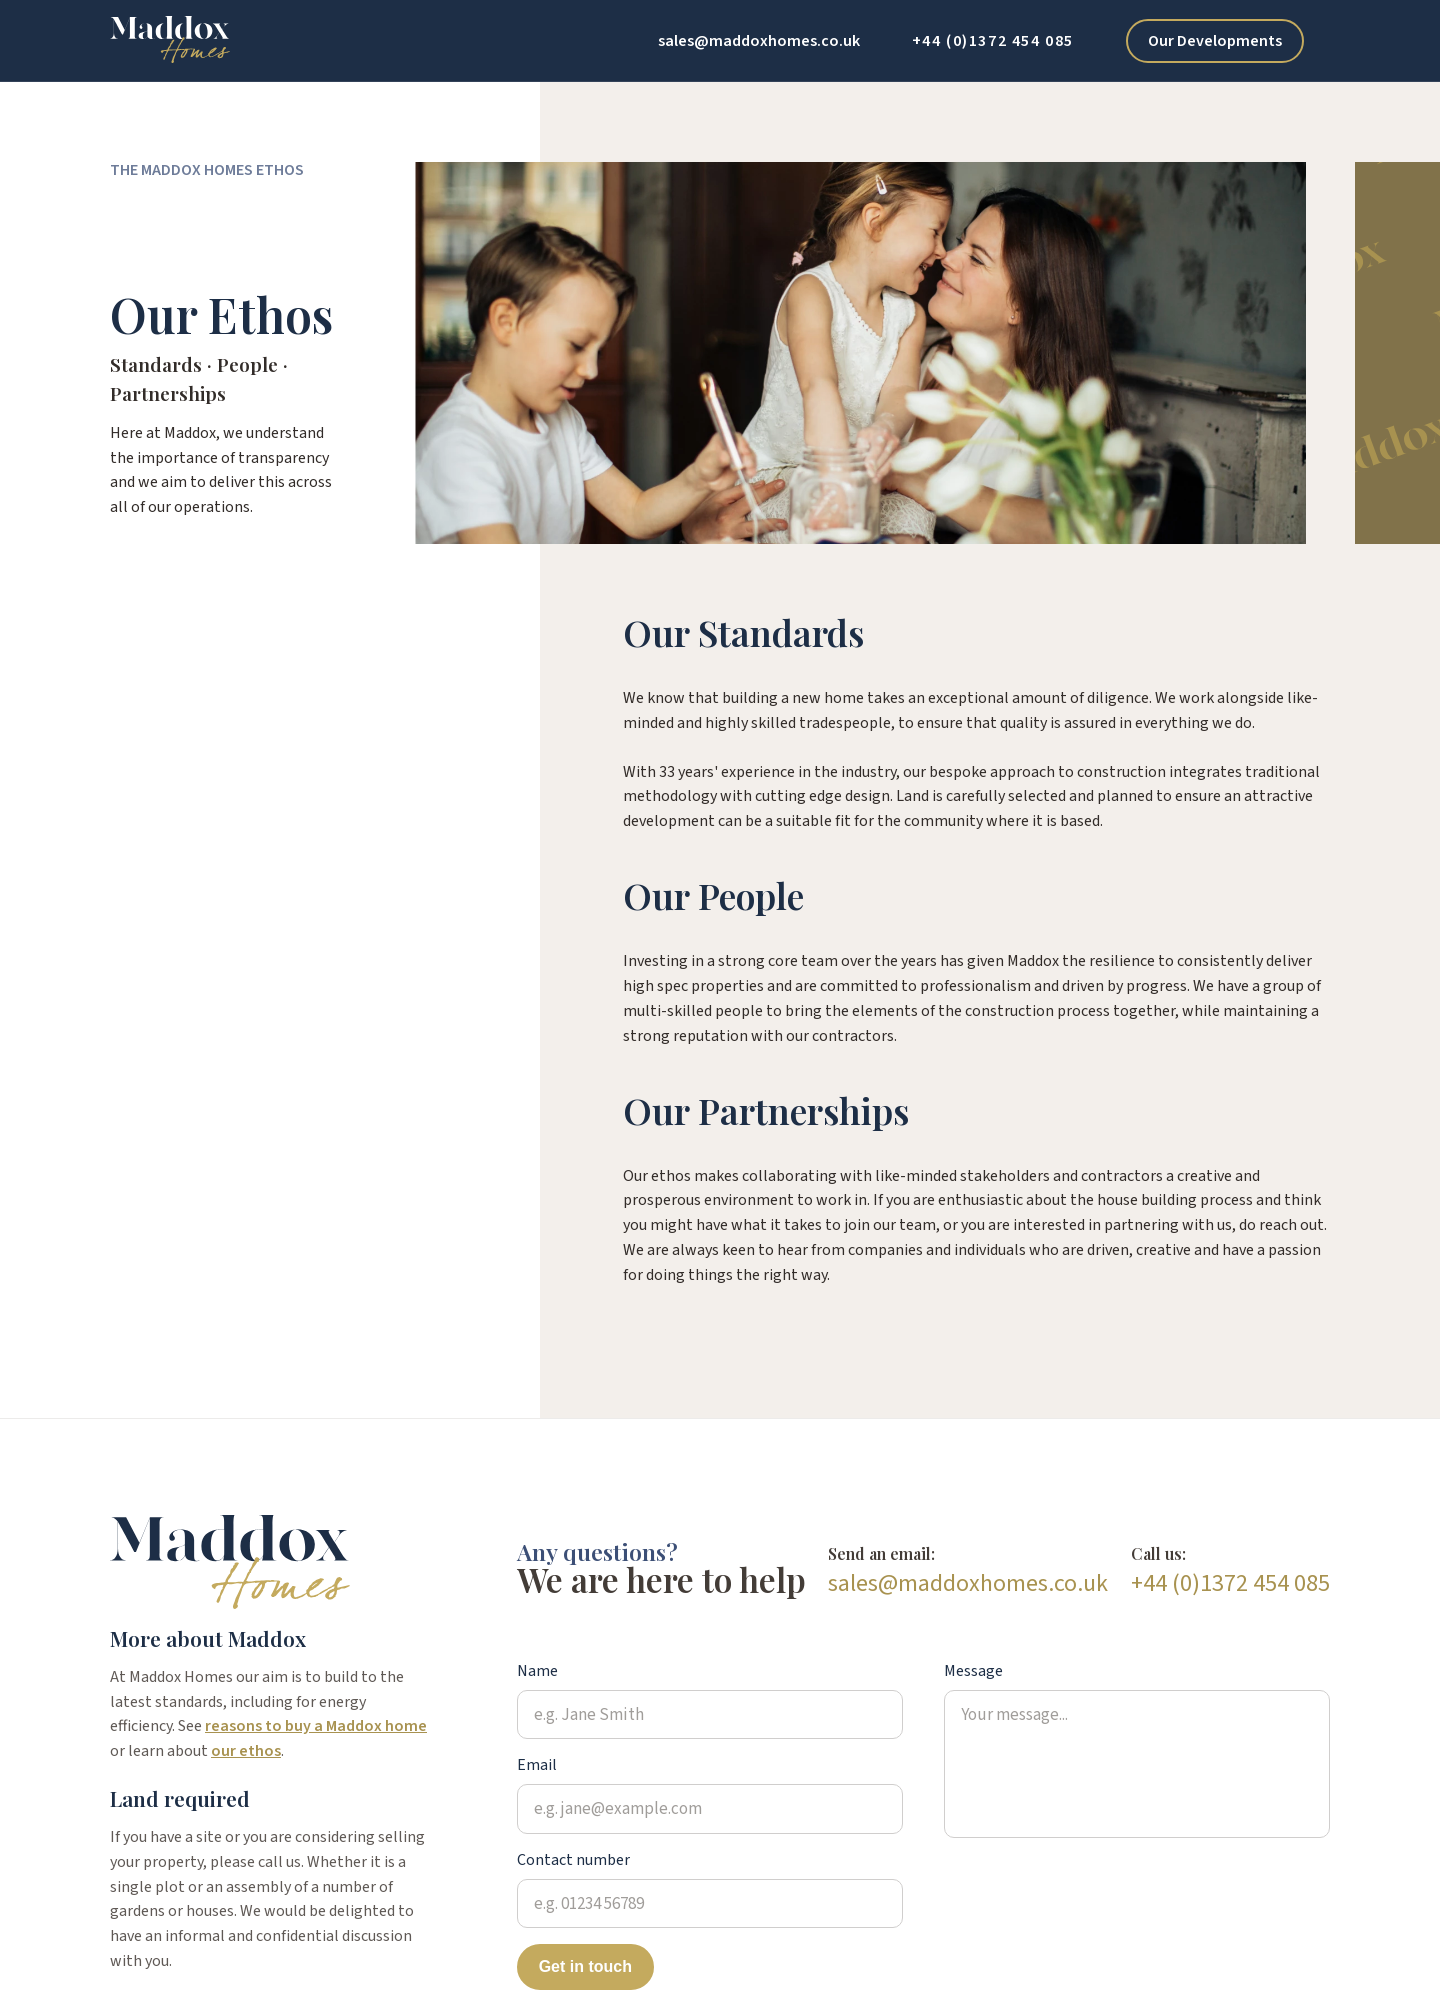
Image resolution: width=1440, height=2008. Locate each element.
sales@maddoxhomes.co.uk (759, 41)
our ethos (246, 1751)
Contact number (573, 1859)
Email (537, 1764)
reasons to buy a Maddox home (316, 1726)
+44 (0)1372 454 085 (993, 41)
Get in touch (585, 1966)
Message (973, 1670)
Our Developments (1215, 41)
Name (537, 1670)
